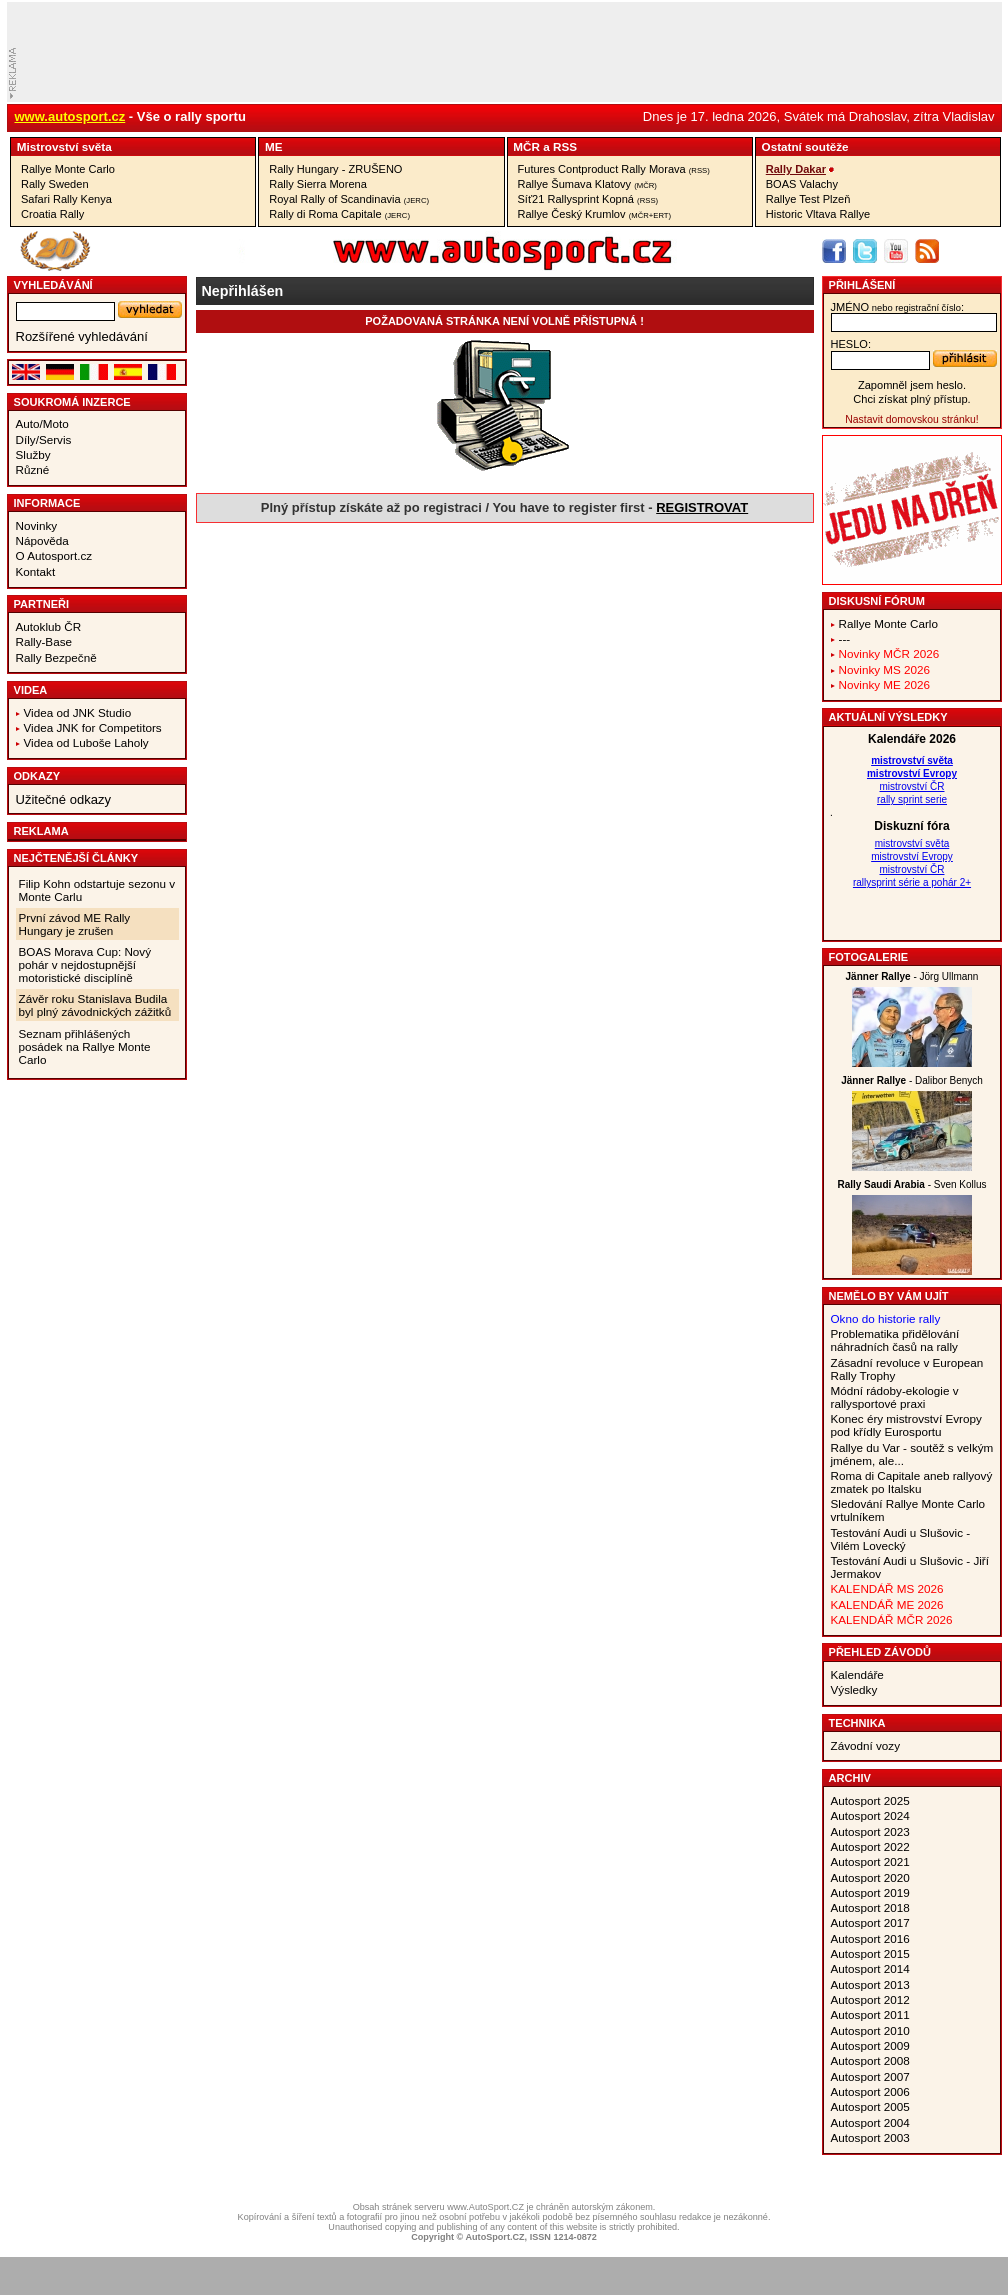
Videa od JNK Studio (78, 712)
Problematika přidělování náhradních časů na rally (895, 1340)
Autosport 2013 (870, 1984)
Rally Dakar (796, 169)
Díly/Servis (44, 439)
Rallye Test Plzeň (808, 199)
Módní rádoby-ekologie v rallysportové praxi (895, 1397)
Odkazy (37, 776)
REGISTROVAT (702, 507)
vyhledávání (53, 285)
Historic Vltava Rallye (818, 214)
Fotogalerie (869, 957)
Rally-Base (44, 641)
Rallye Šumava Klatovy (587, 184)
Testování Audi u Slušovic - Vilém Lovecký (901, 1539)
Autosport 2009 (870, 2045)
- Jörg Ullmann (912, 976)
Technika (857, 1723)
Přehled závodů (880, 1652)
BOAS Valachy (802, 184)
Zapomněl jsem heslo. (912, 385)
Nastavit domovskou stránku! (911, 419)
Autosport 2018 (870, 1907)
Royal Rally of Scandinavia (349, 199)
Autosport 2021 (870, 1861)
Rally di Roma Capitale (339, 214)
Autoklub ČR (49, 626)
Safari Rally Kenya (66, 199)
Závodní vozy (866, 1745)
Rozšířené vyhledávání (82, 336)
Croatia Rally (52, 214)
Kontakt (36, 571)
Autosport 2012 (870, 1999)
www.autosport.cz (70, 116)
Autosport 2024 (870, 1815)
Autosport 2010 (870, 2030)
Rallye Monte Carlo (68, 169)
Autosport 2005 (870, 2106)
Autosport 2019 (870, 1892)
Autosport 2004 (870, 2122)
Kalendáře (857, 1674)
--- (845, 638)
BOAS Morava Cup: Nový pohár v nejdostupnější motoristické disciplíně (85, 964)
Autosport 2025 (870, 1800)
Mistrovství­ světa (64, 146)
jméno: (897, 307)
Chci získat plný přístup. (911, 399)
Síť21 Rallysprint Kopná (588, 199)
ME (274, 146)
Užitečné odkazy (63, 799)
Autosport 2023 (870, 1831)
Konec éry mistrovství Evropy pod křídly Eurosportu (906, 1425)
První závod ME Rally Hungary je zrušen (75, 924)
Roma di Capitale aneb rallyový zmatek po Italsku (912, 1482)
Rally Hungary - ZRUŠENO (335, 169)
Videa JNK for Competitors (93, 727)
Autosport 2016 (870, 1938)
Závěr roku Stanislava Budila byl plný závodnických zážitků (95, 1005)
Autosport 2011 (870, 2014)
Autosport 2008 (870, 2060)
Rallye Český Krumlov (595, 214)
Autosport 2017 (870, 1922)
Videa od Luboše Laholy (86, 742)
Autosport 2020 (870, 1877)
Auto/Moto (42, 423)
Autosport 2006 (870, 2091)
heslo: (851, 344)
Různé (33, 469)
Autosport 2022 (870, 1846)
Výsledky (854, 1689)
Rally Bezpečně (56, 657)
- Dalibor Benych (912, 1080)
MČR (526, 146)
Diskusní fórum (877, 601)
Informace (47, 503)
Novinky (37, 525)
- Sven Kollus (911, 1184)
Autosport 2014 (870, 1968)
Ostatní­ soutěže (805, 146)
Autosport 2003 (870, 2137)
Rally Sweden (55, 184)
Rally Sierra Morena (318, 184)
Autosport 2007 (870, 2076)
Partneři (42, 604)
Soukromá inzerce (72, 402)
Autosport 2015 (870, 1953)
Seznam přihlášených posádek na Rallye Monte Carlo (85, 1046)
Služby (33, 454)
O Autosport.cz (54, 555)
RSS (565, 146)
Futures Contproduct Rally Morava (614, 169)
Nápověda (42, 540)
